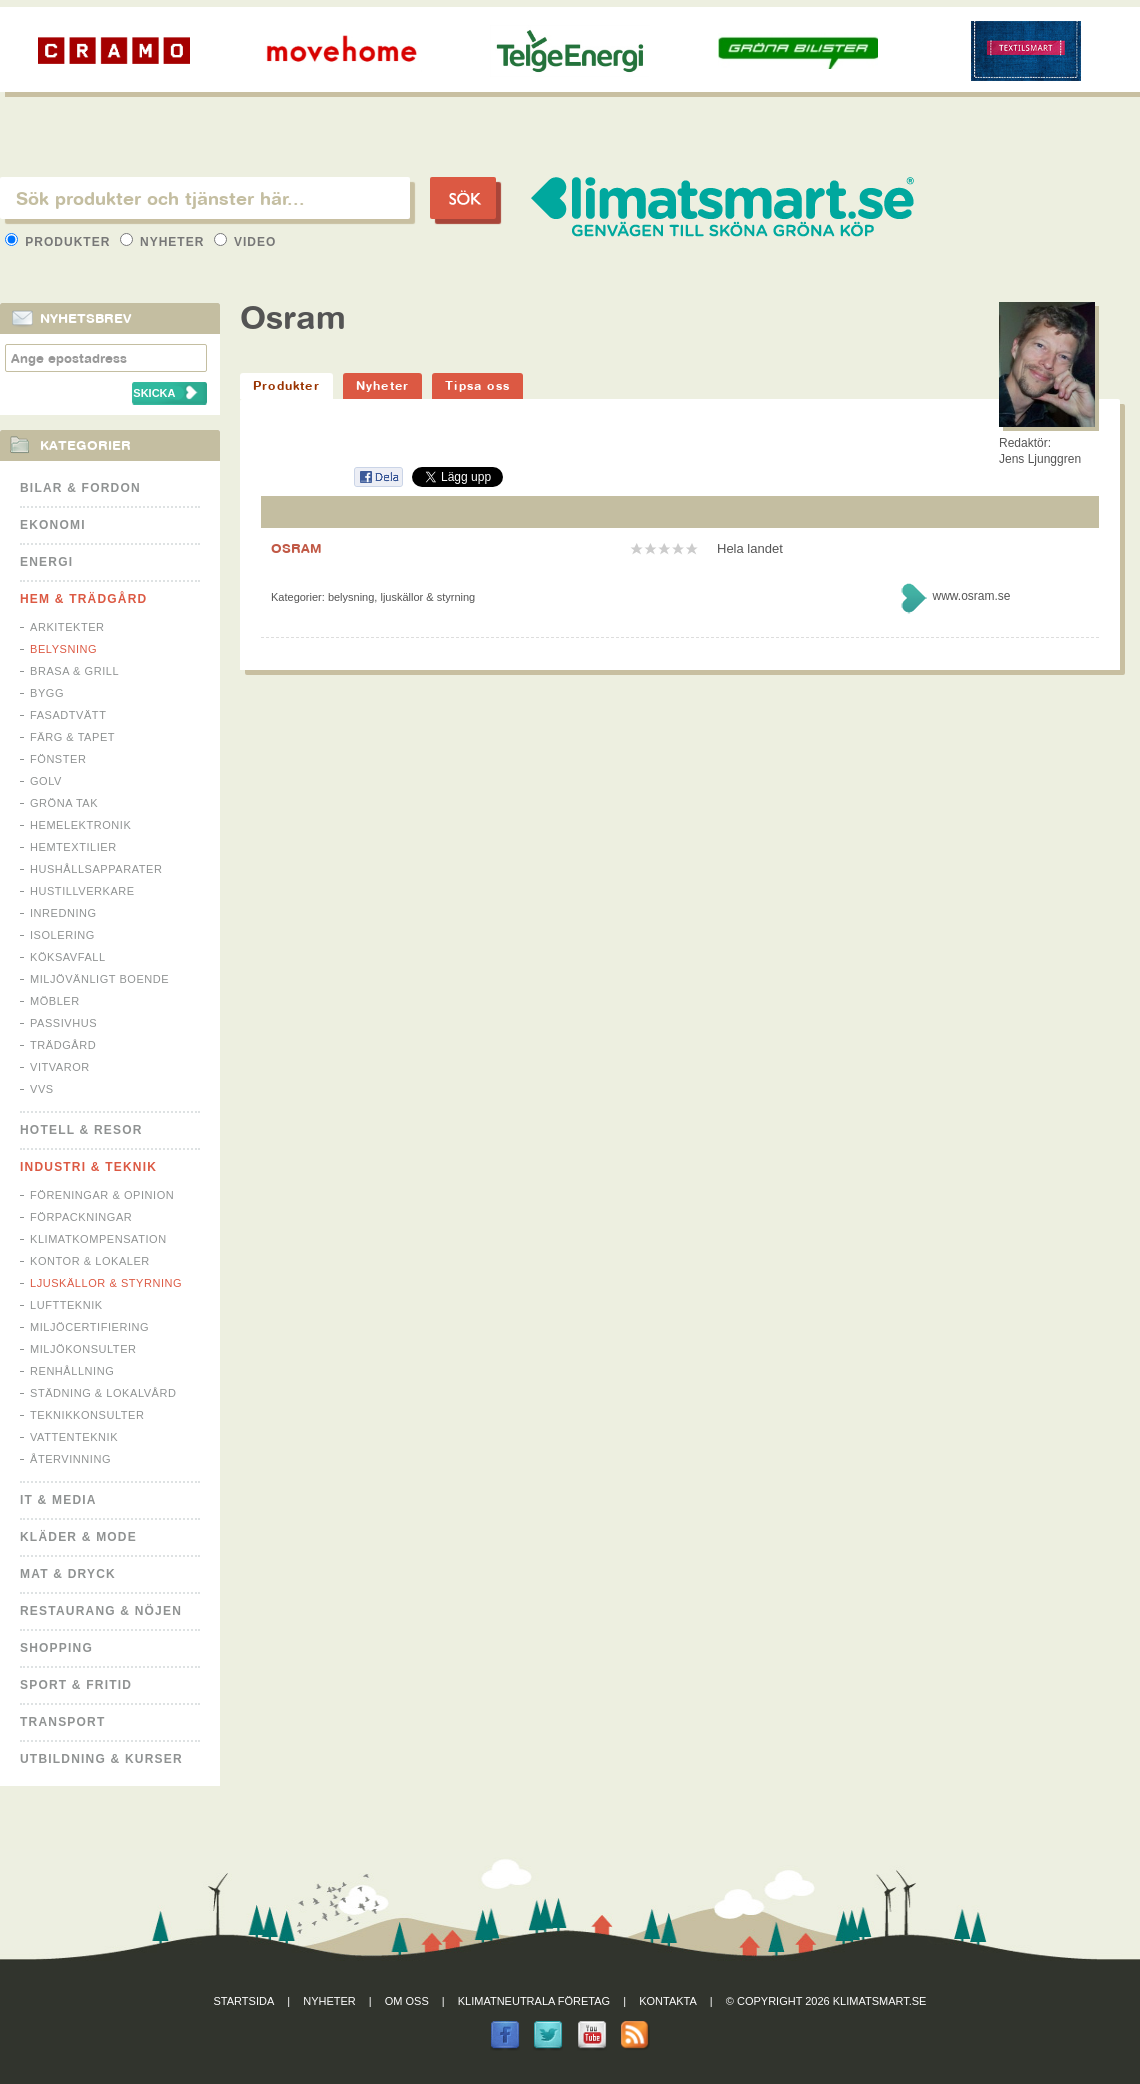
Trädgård (63, 1045)
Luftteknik (66, 1305)
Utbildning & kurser (101, 1759)
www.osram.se (971, 596)
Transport (62, 1722)
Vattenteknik (74, 1437)
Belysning (63, 649)
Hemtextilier (73, 847)
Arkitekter (67, 627)
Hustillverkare (82, 891)
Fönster (58, 759)
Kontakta (668, 2001)
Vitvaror (60, 1067)
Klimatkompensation (98, 1239)
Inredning (63, 913)
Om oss (407, 2001)
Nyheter (164, 242)
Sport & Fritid (76, 1685)
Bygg (47, 693)
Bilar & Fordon (80, 488)
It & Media (58, 1500)
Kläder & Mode (78, 1537)
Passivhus (63, 1023)
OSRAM (296, 548)
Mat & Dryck (68, 1574)
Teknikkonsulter (87, 1415)
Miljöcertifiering (89, 1327)
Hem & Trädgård (83, 599)
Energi (46, 562)
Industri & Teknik (88, 1167)
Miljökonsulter (83, 1349)
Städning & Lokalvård (103, 1393)
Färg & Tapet (72, 737)
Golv (46, 781)
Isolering (62, 935)
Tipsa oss (477, 385)
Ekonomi (53, 525)
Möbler (55, 1001)
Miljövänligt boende (99, 979)
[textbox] (205, 198)
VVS (42, 1089)
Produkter (60, 242)
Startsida (244, 2001)
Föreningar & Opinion (102, 1195)
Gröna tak (64, 803)
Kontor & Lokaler (90, 1261)
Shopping (56, 1648)
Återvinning (70, 1459)
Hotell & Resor (81, 1130)
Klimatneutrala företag (534, 2001)
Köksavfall (68, 957)
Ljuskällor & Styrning (106, 1283)
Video (245, 242)
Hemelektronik (80, 825)
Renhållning (72, 1371)
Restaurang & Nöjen (101, 1611)
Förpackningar (81, 1217)
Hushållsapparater (96, 869)
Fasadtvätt (68, 715)
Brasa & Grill (74, 671)
